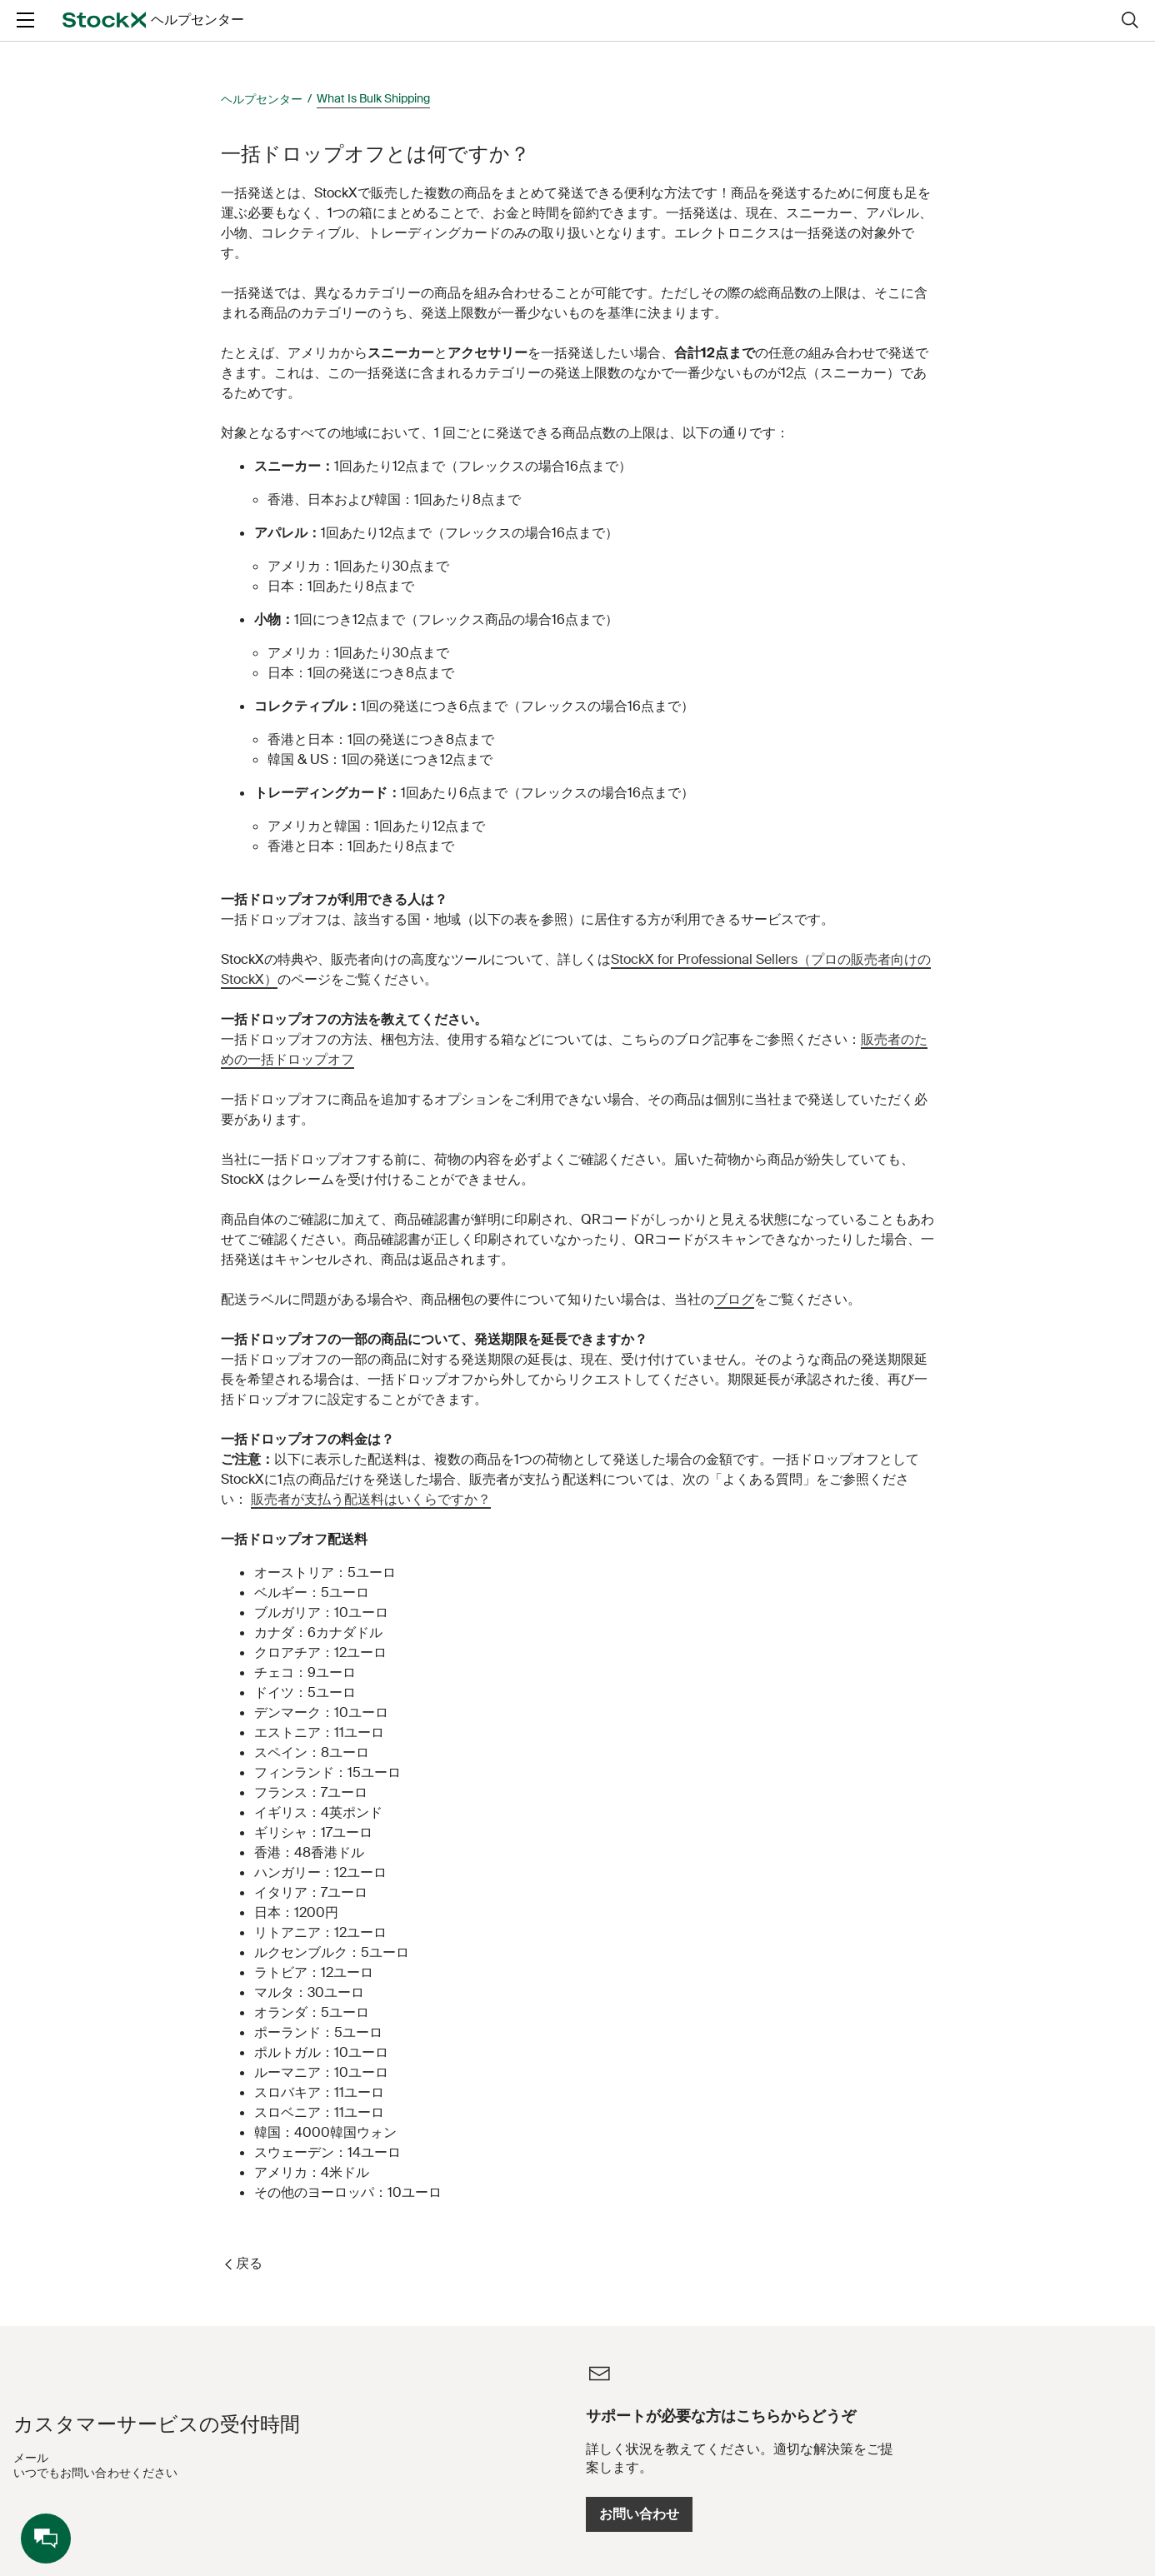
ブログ (734, 1299)
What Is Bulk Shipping (373, 98)
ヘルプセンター (261, 99)
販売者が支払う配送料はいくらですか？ (371, 1499)
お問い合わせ (868, 2514)
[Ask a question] (489, 34)
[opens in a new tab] (82, 34)
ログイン (988, 33)
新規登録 (1079, 33)
